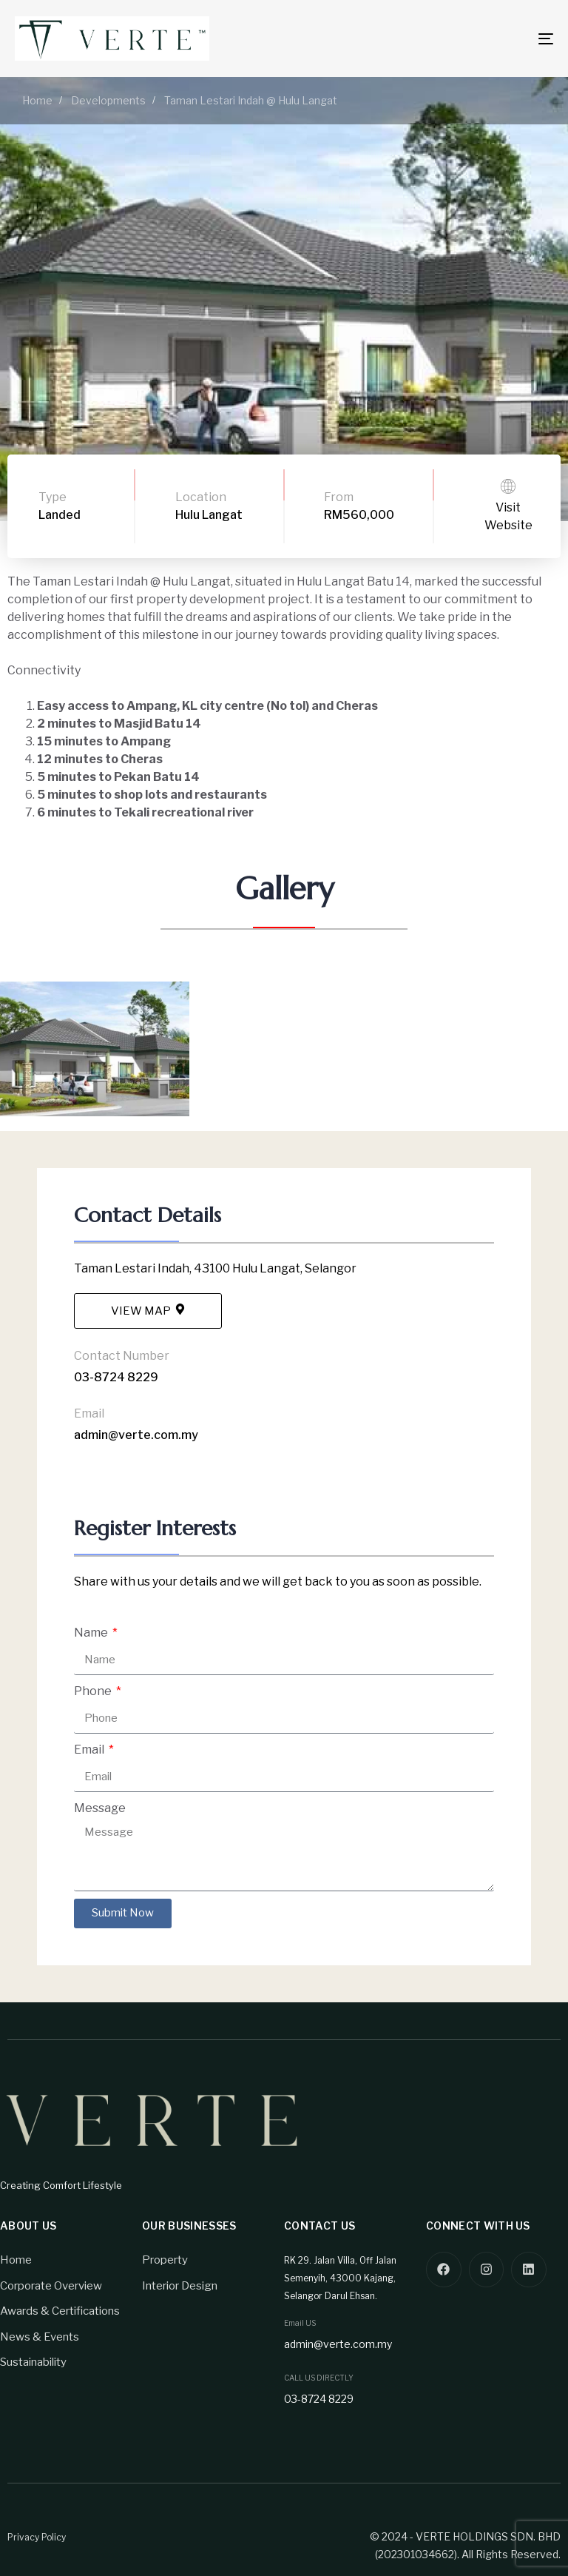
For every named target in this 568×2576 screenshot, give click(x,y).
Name (92, 1633)
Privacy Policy (36, 2537)
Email (90, 1750)
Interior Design (179, 2285)
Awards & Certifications (60, 2311)
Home (16, 2260)
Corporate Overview (51, 2285)
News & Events (39, 2337)
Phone (94, 1691)
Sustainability (33, 2362)
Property (165, 2260)
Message (100, 1808)
